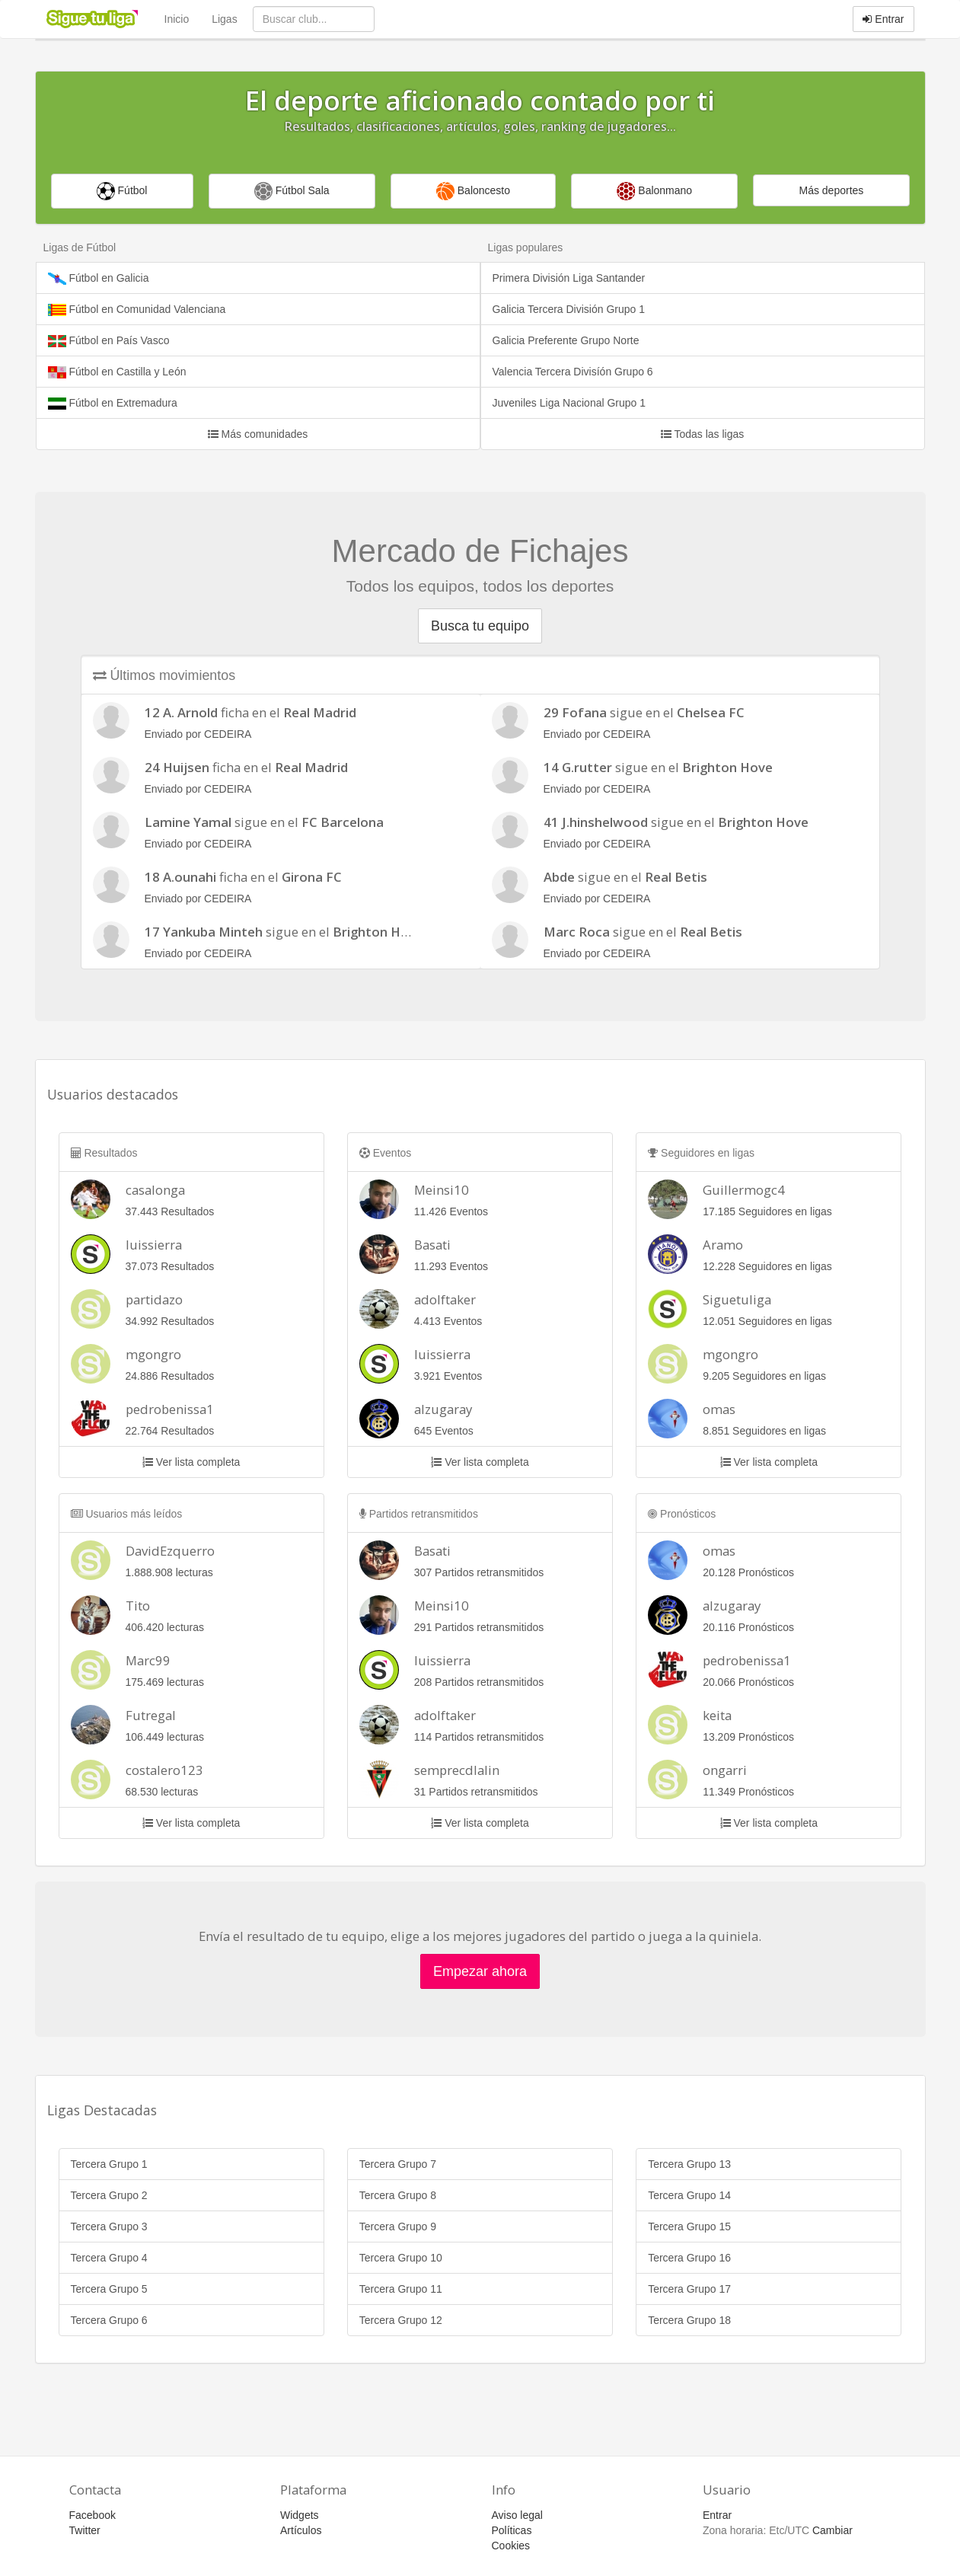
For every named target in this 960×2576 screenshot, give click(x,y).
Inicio (177, 19)
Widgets (299, 2515)
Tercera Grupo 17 (689, 2289)
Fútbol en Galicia (98, 278)
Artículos (300, 2530)
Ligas (224, 19)
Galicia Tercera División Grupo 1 (569, 309)
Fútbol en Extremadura (112, 403)
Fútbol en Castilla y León (117, 371)
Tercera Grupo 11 (400, 2289)
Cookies (511, 2545)
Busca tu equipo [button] (480, 626)
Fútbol (122, 191)
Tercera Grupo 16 (689, 2258)
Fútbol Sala (292, 191)
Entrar (883, 19)
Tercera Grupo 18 (689, 2320)
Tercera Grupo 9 (397, 2226)
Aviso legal (517, 2515)
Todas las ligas (702, 434)
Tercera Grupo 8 (397, 2195)
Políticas (512, 2530)
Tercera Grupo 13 (689, 2164)
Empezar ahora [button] (480, 1971)
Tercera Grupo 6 (109, 2320)
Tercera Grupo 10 (400, 2258)
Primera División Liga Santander (569, 278)
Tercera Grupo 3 (109, 2226)
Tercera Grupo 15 (689, 2226)
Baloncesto (473, 191)
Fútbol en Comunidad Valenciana (137, 309)
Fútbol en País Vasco (109, 340)
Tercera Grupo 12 (400, 2320)
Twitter (84, 2530)
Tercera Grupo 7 (397, 2164)
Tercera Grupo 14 (689, 2195)
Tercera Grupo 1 (109, 2164)
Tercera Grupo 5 (109, 2289)
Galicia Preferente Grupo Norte (566, 340)
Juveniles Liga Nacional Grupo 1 (569, 403)
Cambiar (832, 2530)
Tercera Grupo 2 (109, 2195)
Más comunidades (258, 434)
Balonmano (654, 191)
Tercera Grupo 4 (109, 2258)
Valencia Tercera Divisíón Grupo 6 (573, 371)
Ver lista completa (191, 1462)
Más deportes (831, 190)
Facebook (92, 2515)
